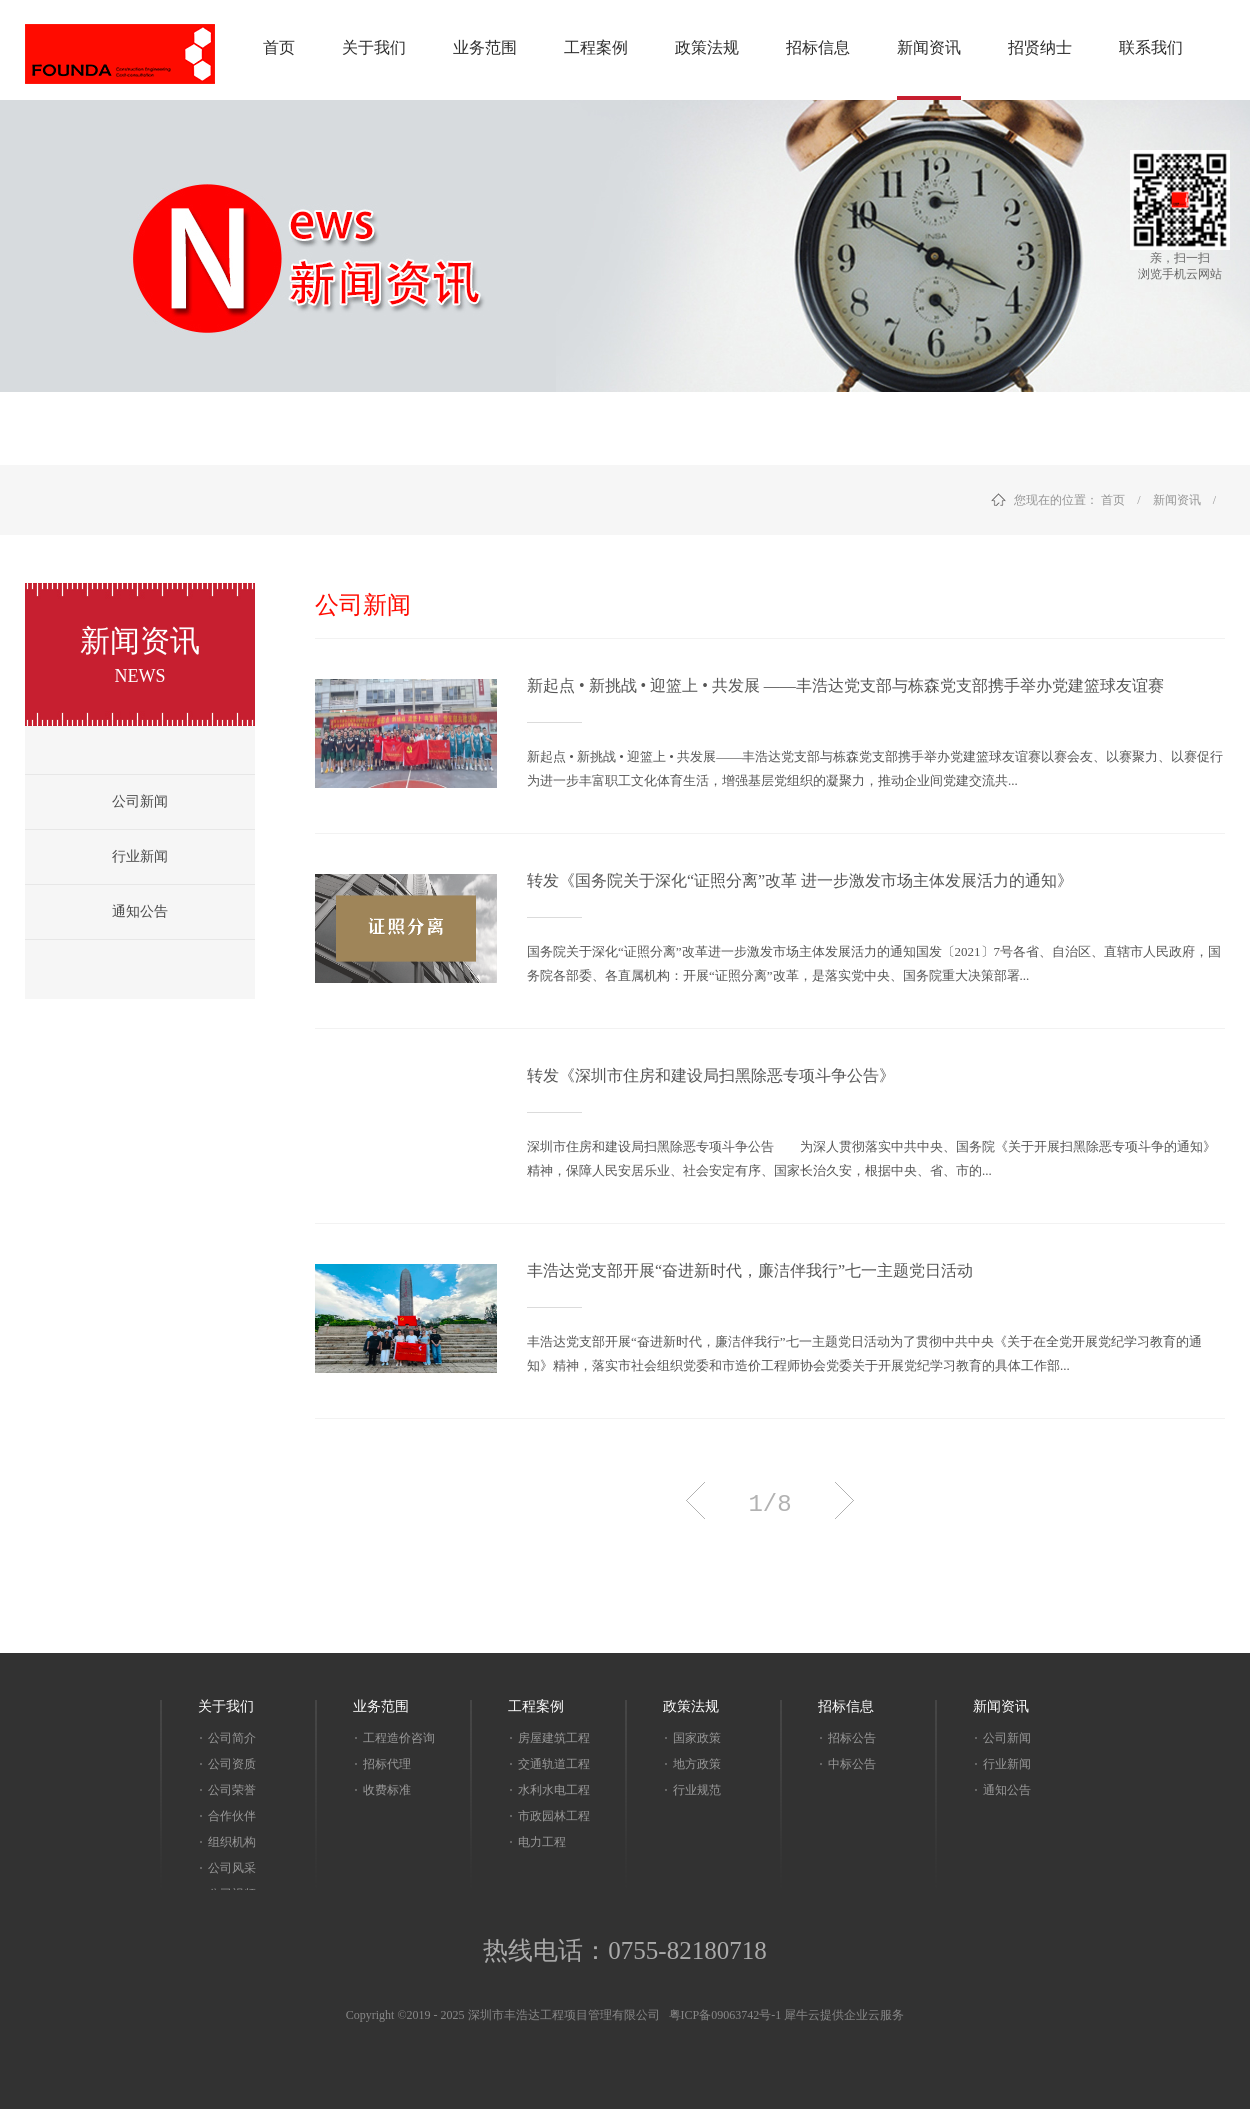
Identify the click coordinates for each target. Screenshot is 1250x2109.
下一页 (844, 1500)
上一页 (695, 1500)
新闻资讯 (1177, 500)
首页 (279, 47)
